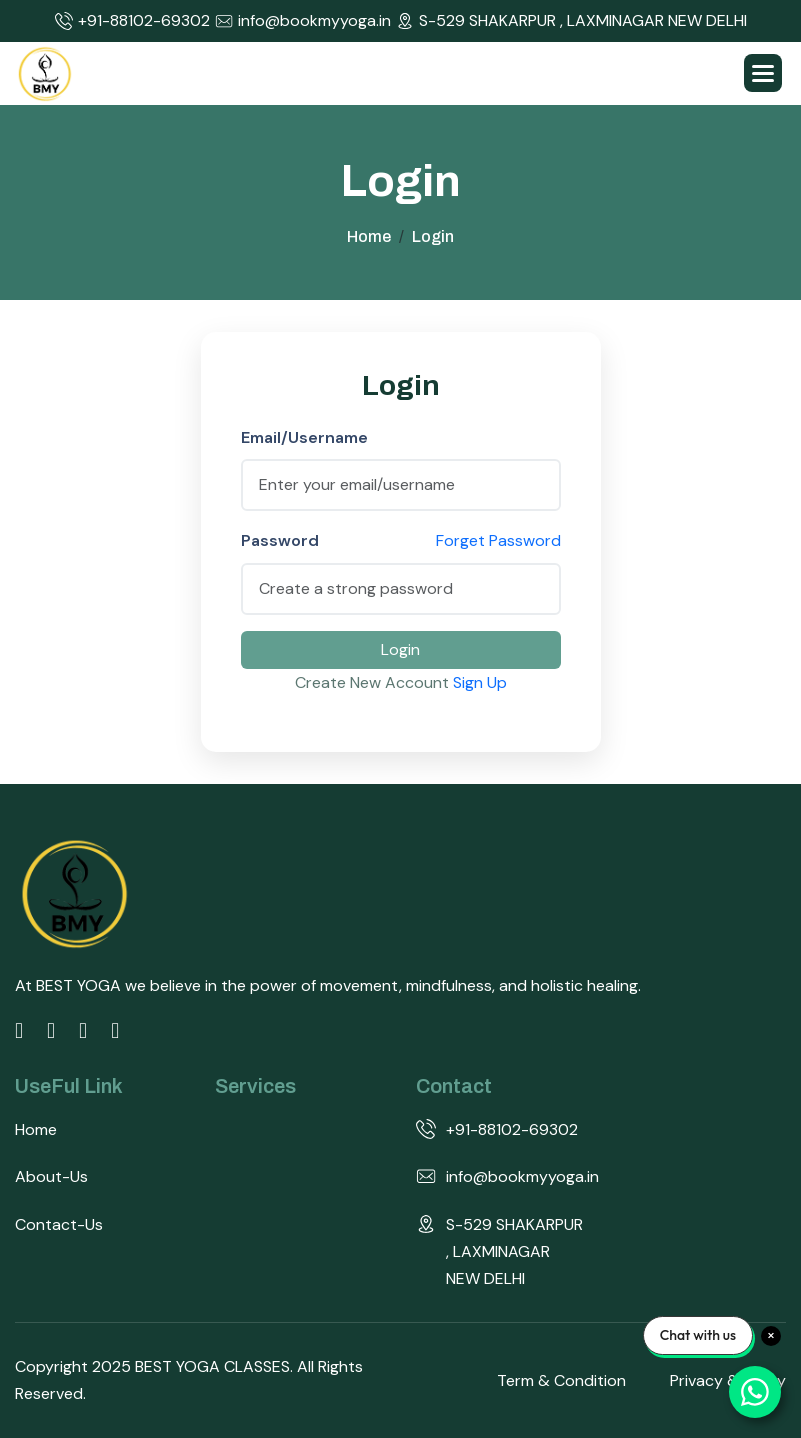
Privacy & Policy (728, 1380)
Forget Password (498, 540)
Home (36, 1129)
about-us (51, 1176)
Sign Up (480, 682)
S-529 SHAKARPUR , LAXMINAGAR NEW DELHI (571, 21)
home (369, 236)
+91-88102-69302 (132, 21)
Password (280, 540)
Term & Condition (561, 1380)
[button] (763, 73)
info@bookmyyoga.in (303, 21)
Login (400, 649)
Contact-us (59, 1224)
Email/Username (304, 437)
